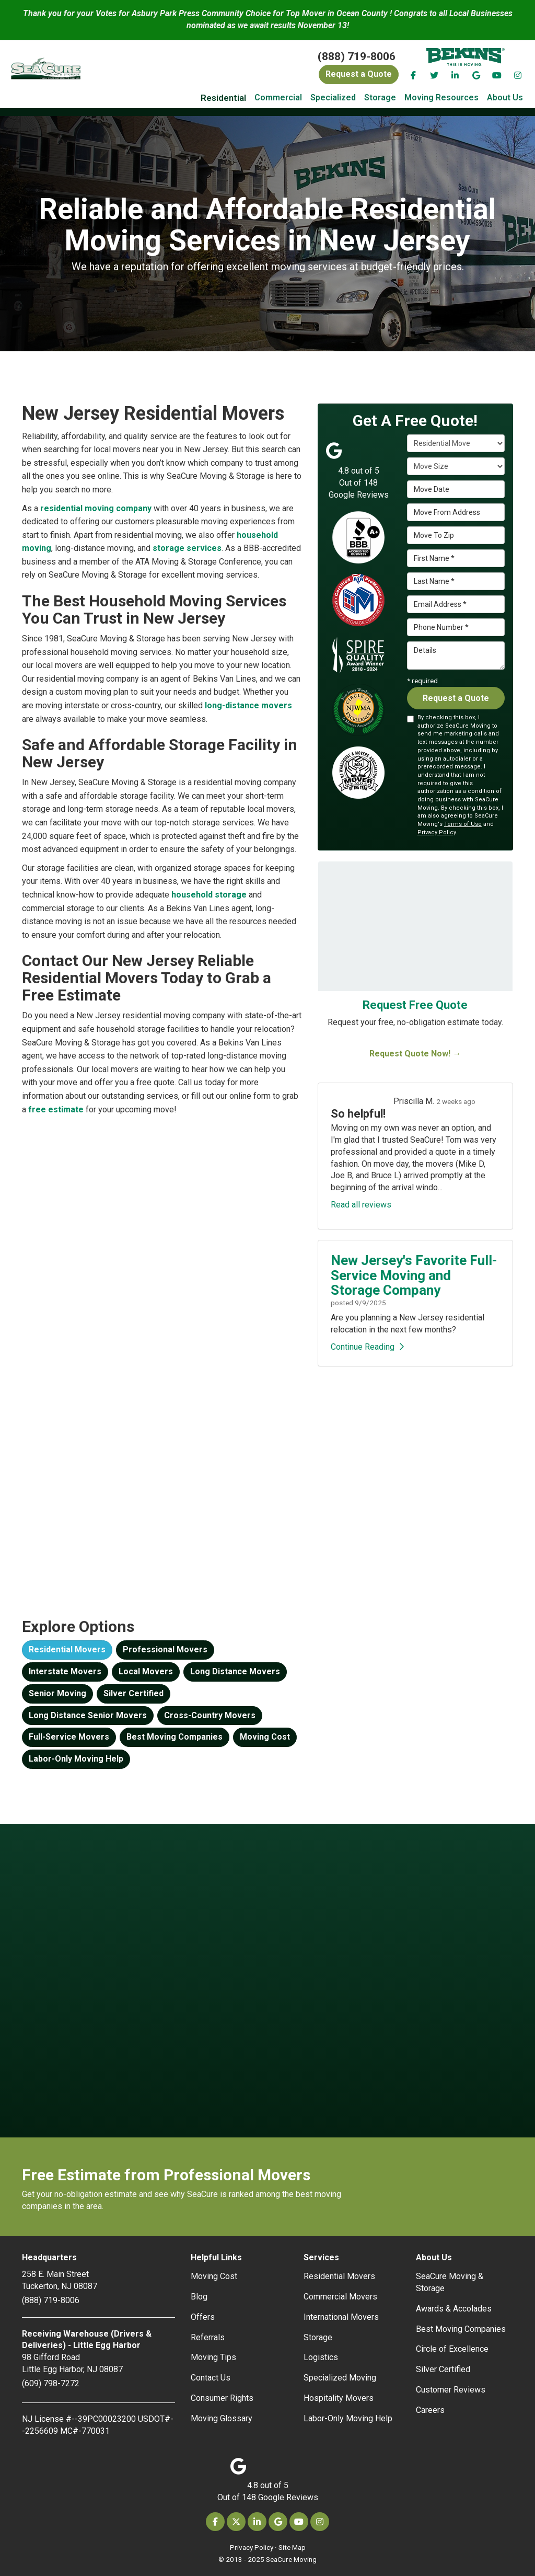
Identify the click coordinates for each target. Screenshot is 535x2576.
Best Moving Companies (174, 1737)
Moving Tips (213, 2357)
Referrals (208, 2337)
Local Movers (146, 1671)
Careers (430, 2410)
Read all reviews (361, 1205)
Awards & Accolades (454, 2309)
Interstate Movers (65, 1671)
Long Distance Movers (235, 1671)
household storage (209, 895)
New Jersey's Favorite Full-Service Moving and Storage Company (414, 1275)
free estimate (56, 1109)
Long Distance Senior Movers (88, 1715)
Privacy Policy (436, 832)
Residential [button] (223, 98)
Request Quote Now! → (415, 1054)
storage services (187, 548)
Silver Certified (133, 1693)
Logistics (321, 2357)
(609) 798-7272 (50, 2383)
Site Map (292, 2547)
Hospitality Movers (339, 2398)
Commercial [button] (278, 97)
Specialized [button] (333, 97)
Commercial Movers (340, 2297)
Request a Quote (456, 698)
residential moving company (96, 508)
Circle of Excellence (452, 2349)
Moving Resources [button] (441, 97)
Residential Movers (67, 1649)
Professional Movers (165, 1649)
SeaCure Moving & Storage (449, 2282)
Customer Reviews (450, 2390)
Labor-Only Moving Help (76, 1759)
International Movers (341, 2317)
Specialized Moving (340, 2378)
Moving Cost (265, 1737)
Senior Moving (57, 1693)
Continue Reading (367, 1347)
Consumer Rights (222, 2398)
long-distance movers (248, 705)
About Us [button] (505, 97)
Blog (199, 2297)
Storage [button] (380, 97)
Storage (318, 2337)
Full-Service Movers (69, 1737)
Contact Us (210, 2378)
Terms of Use (463, 824)
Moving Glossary (221, 2418)
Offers (203, 2317)
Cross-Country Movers (209, 1715)
